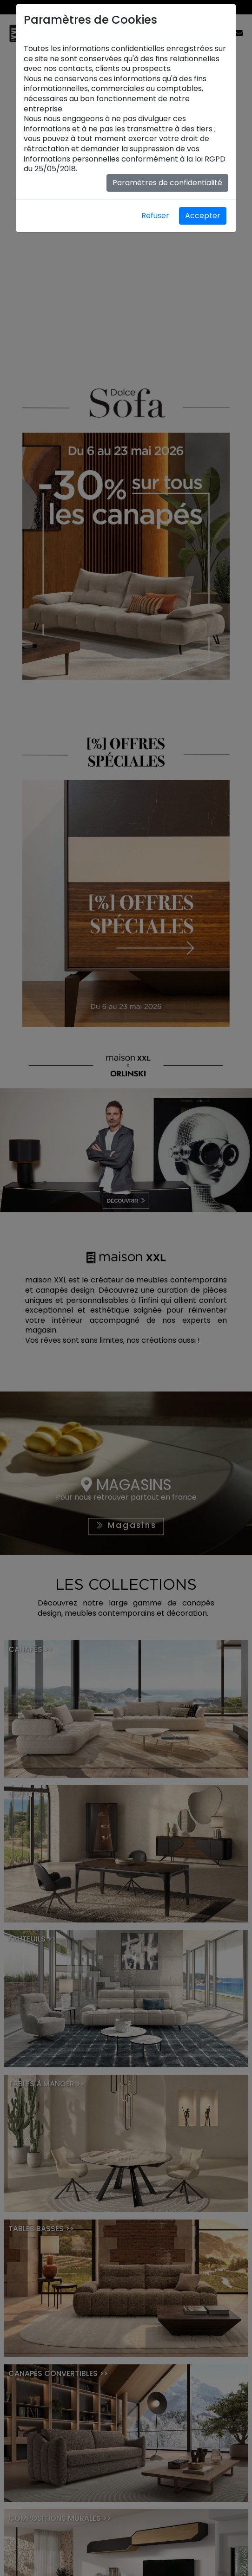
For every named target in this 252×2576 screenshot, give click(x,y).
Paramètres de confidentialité (167, 182)
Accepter (202, 215)
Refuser (155, 215)
